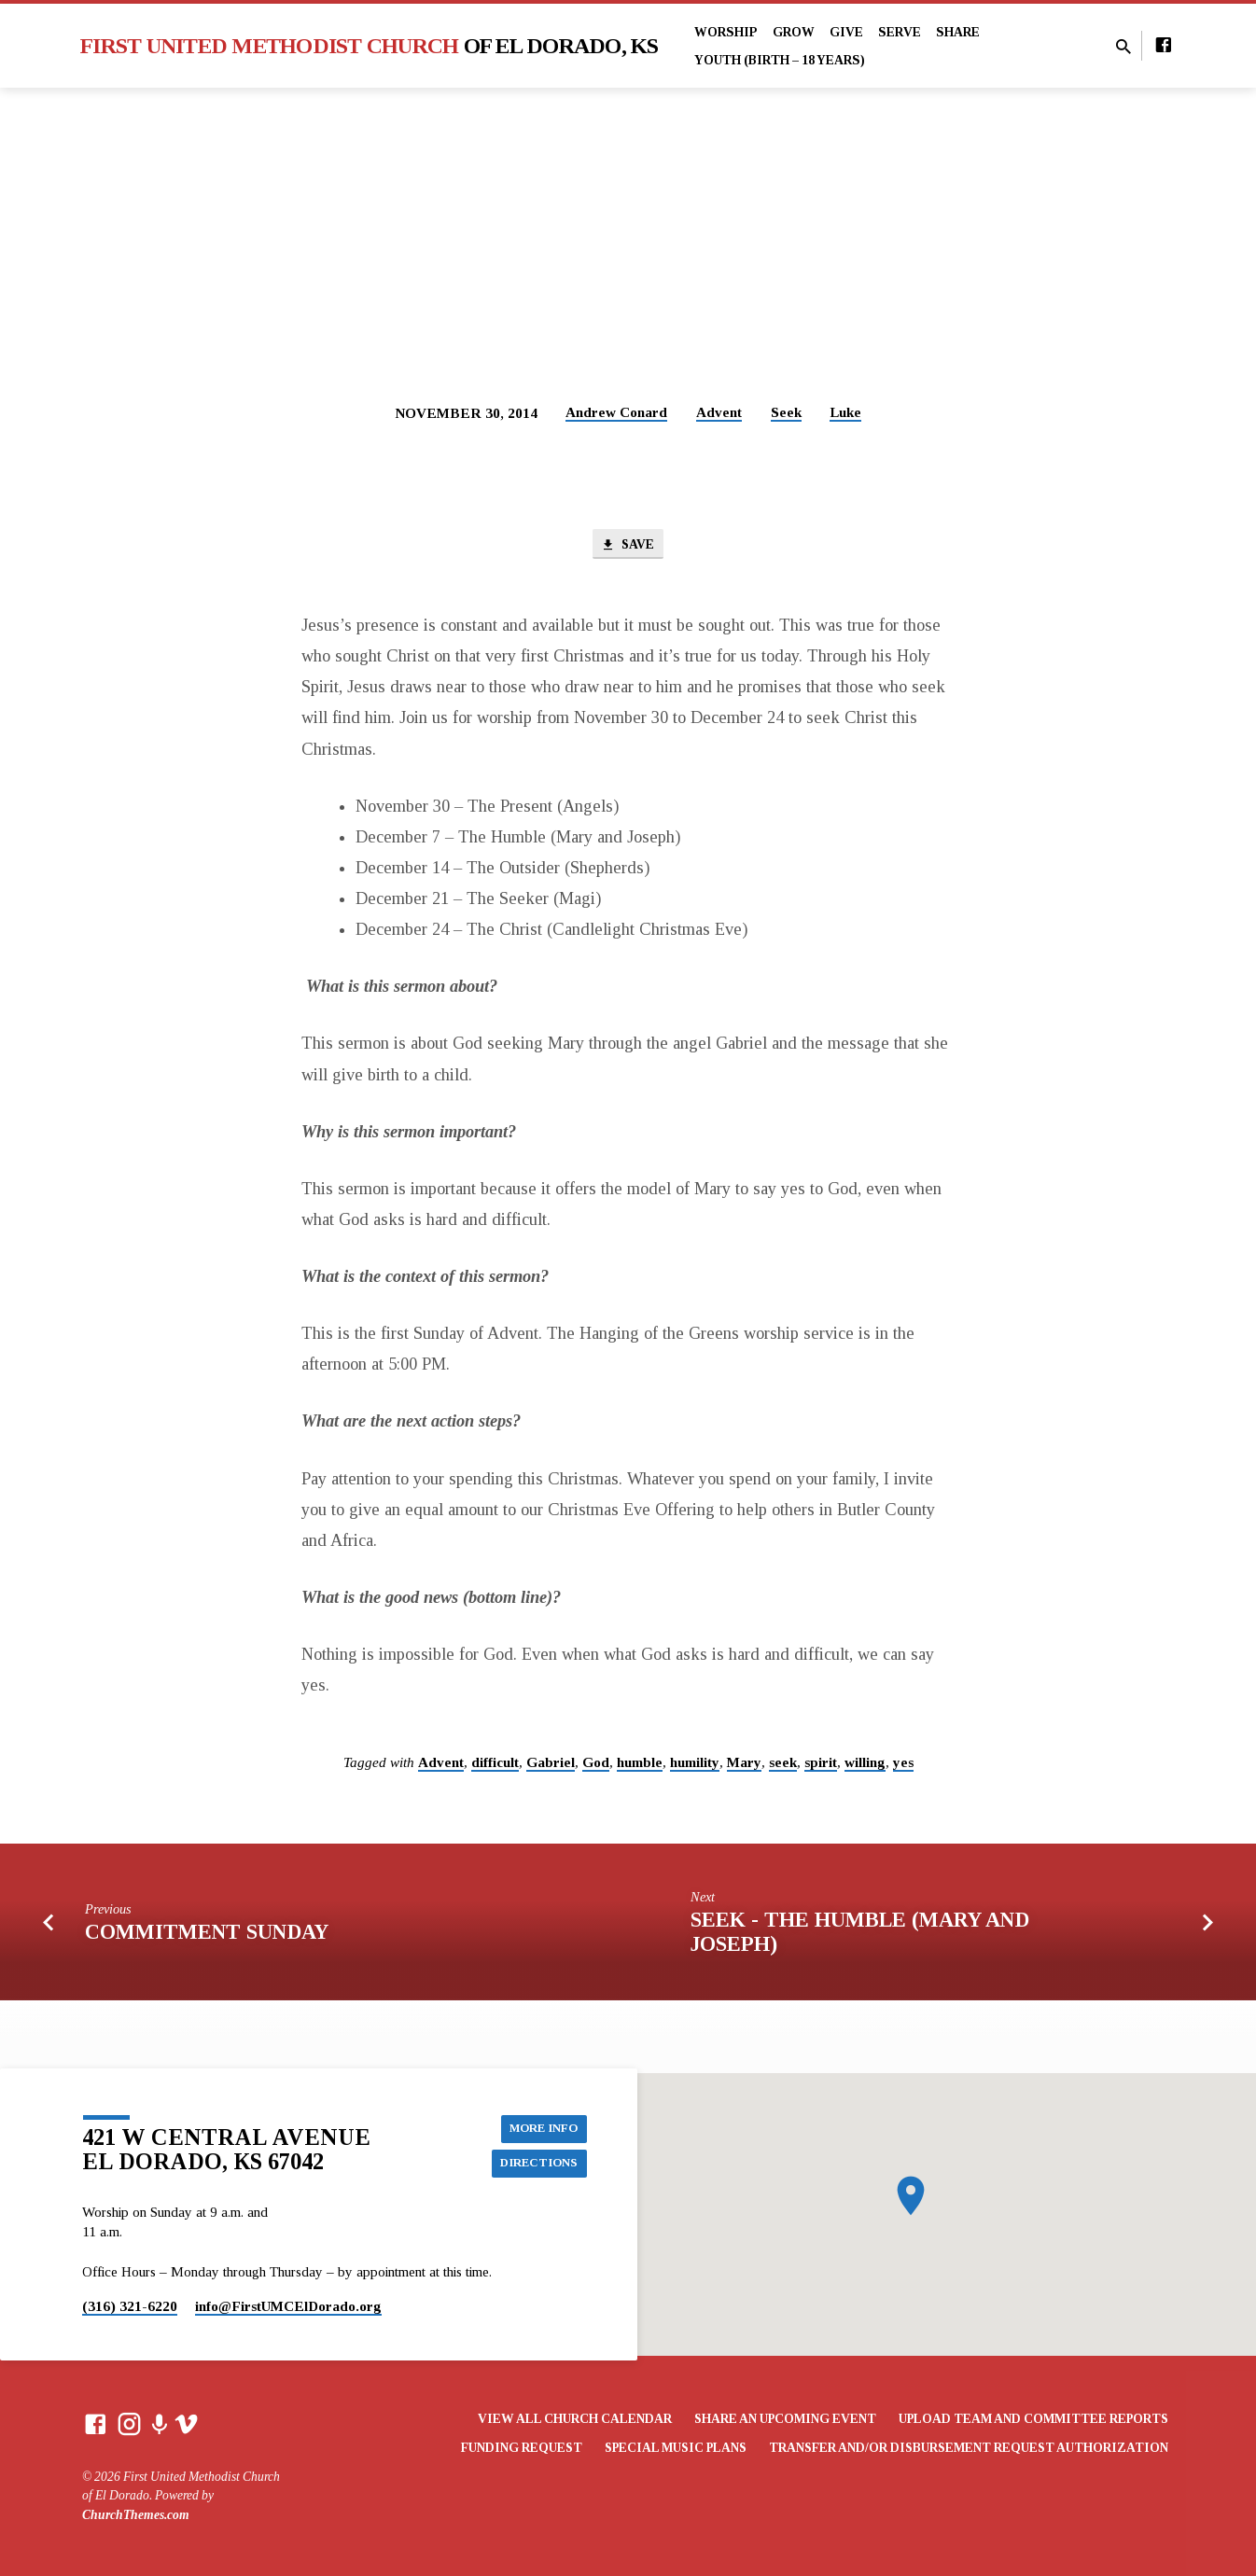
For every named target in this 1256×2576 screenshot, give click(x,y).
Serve (899, 32)
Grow (794, 32)
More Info (540, 2126)
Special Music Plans (676, 2448)
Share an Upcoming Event (785, 2419)
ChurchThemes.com (135, 2515)
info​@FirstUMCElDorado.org (288, 2306)
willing (865, 1765)
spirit (820, 1765)
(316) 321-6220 (129, 2306)
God (595, 1765)
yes (903, 1765)
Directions (536, 2163)
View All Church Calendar (575, 2419)
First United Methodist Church (369, 46)
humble (640, 1765)
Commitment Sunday (206, 1934)
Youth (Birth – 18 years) (779, 60)
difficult (495, 1765)
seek (783, 1765)
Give (846, 32)
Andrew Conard (616, 412)
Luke (845, 412)
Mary (744, 1765)
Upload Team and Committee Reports (1033, 2419)
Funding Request (521, 2448)
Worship (726, 32)
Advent (719, 412)
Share (958, 32)
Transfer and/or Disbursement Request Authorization (968, 2448)
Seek (786, 412)
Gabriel (550, 1765)
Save (628, 546)
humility (694, 1765)
